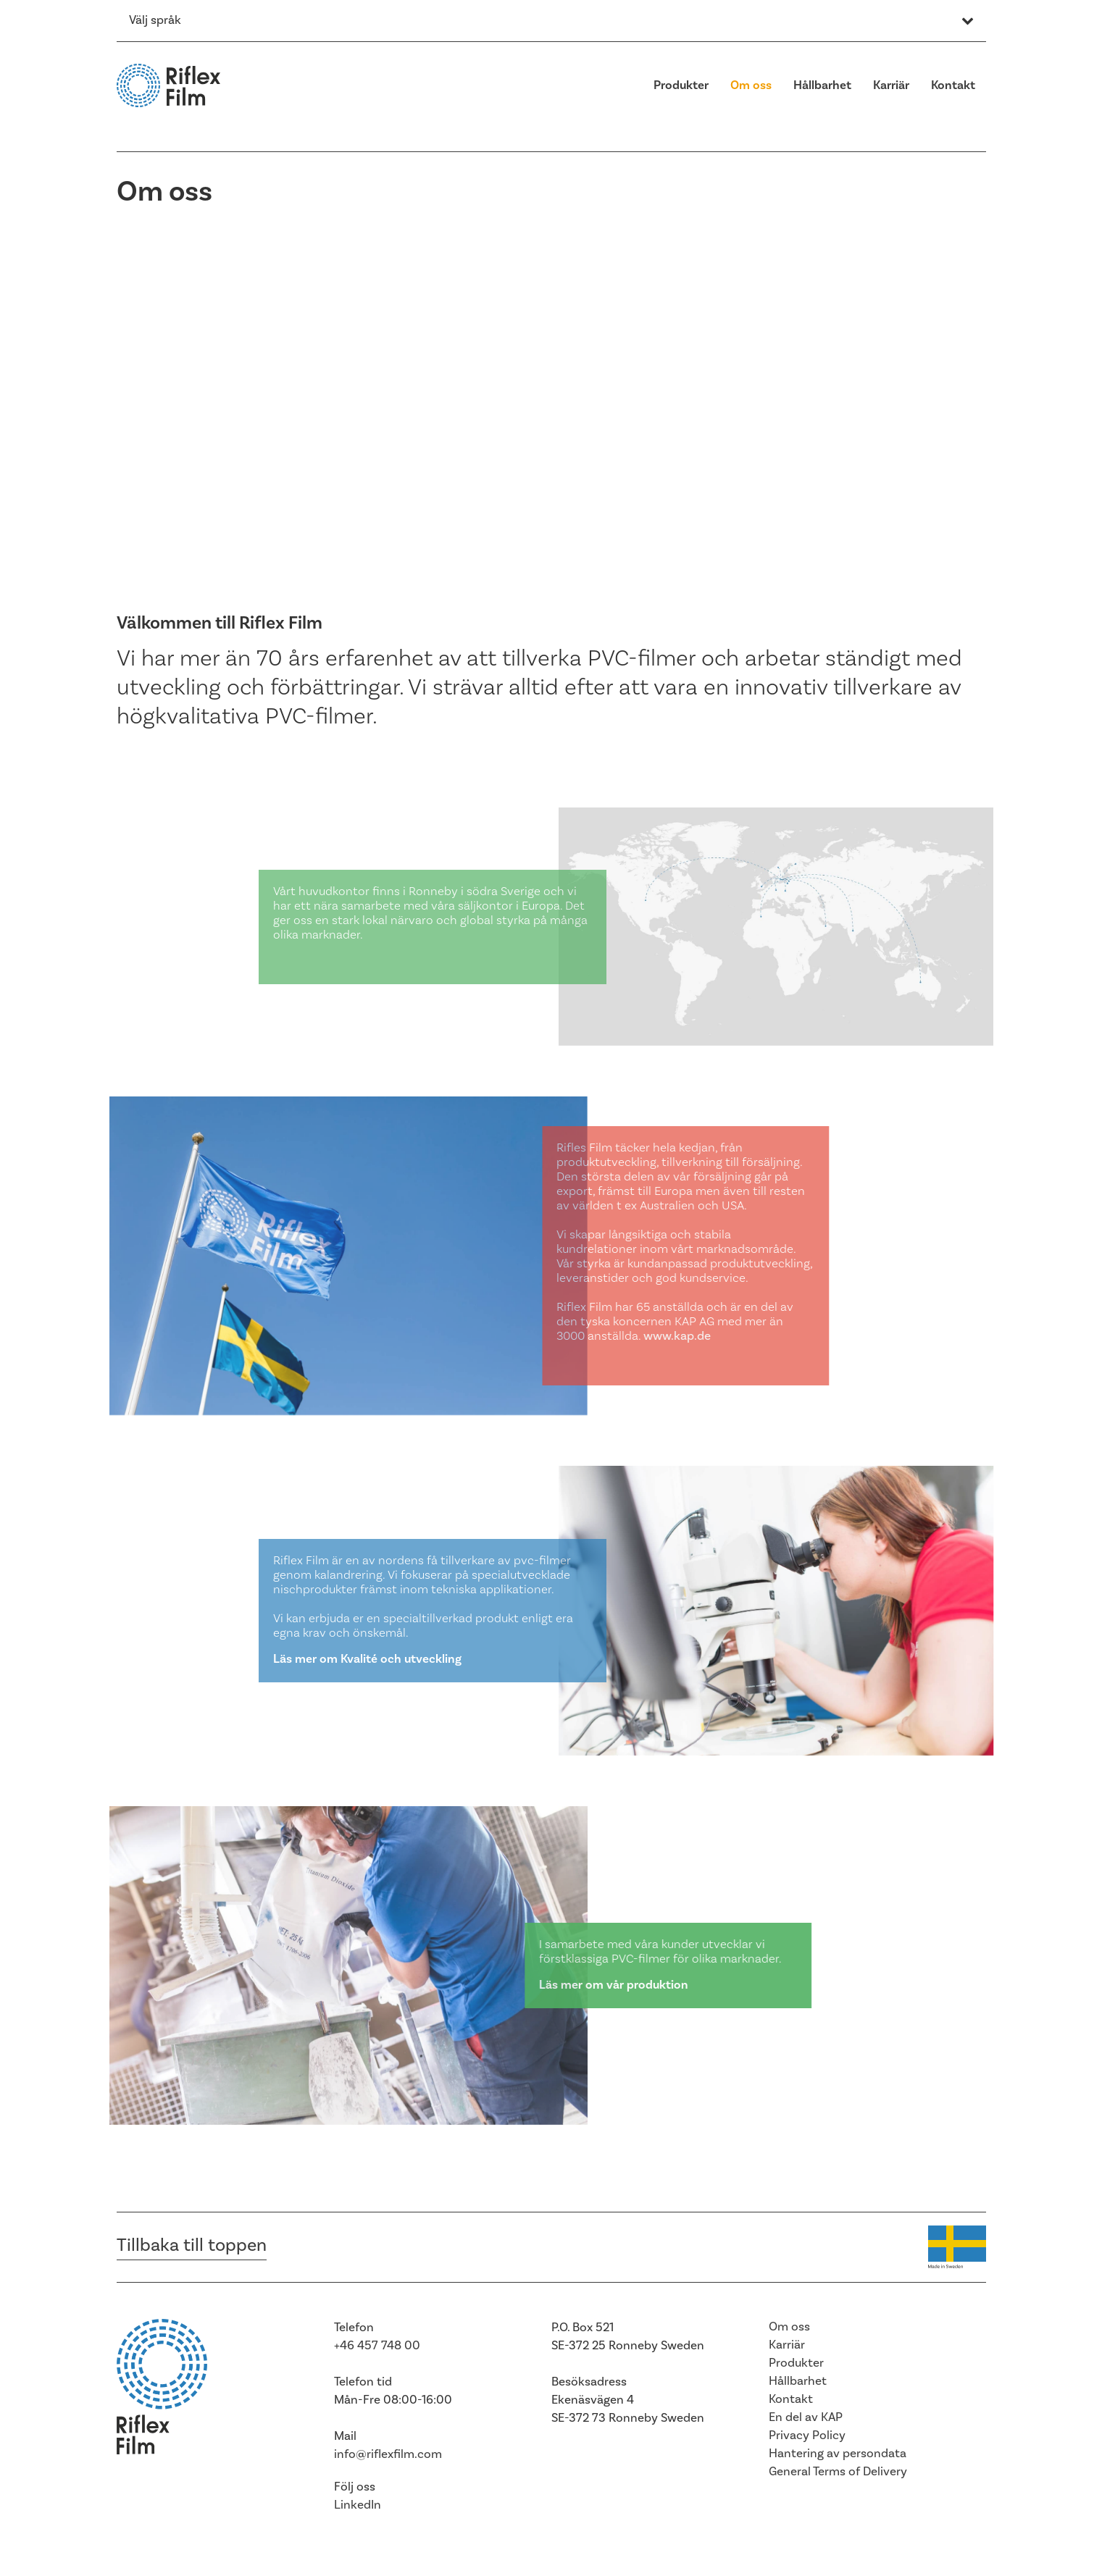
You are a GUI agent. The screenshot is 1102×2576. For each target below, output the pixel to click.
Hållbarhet (822, 85)
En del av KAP (806, 2417)
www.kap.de (693, 1336)
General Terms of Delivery (838, 2472)
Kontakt (953, 85)
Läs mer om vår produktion (621, 1985)
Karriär (891, 85)
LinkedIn (357, 2505)
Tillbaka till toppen (192, 2245)
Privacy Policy (807, 2435)
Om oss (751, 85)
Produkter (681, 85)
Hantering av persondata (837, 2454)
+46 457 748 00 (377, 2346)
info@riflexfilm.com (388, 2454)
